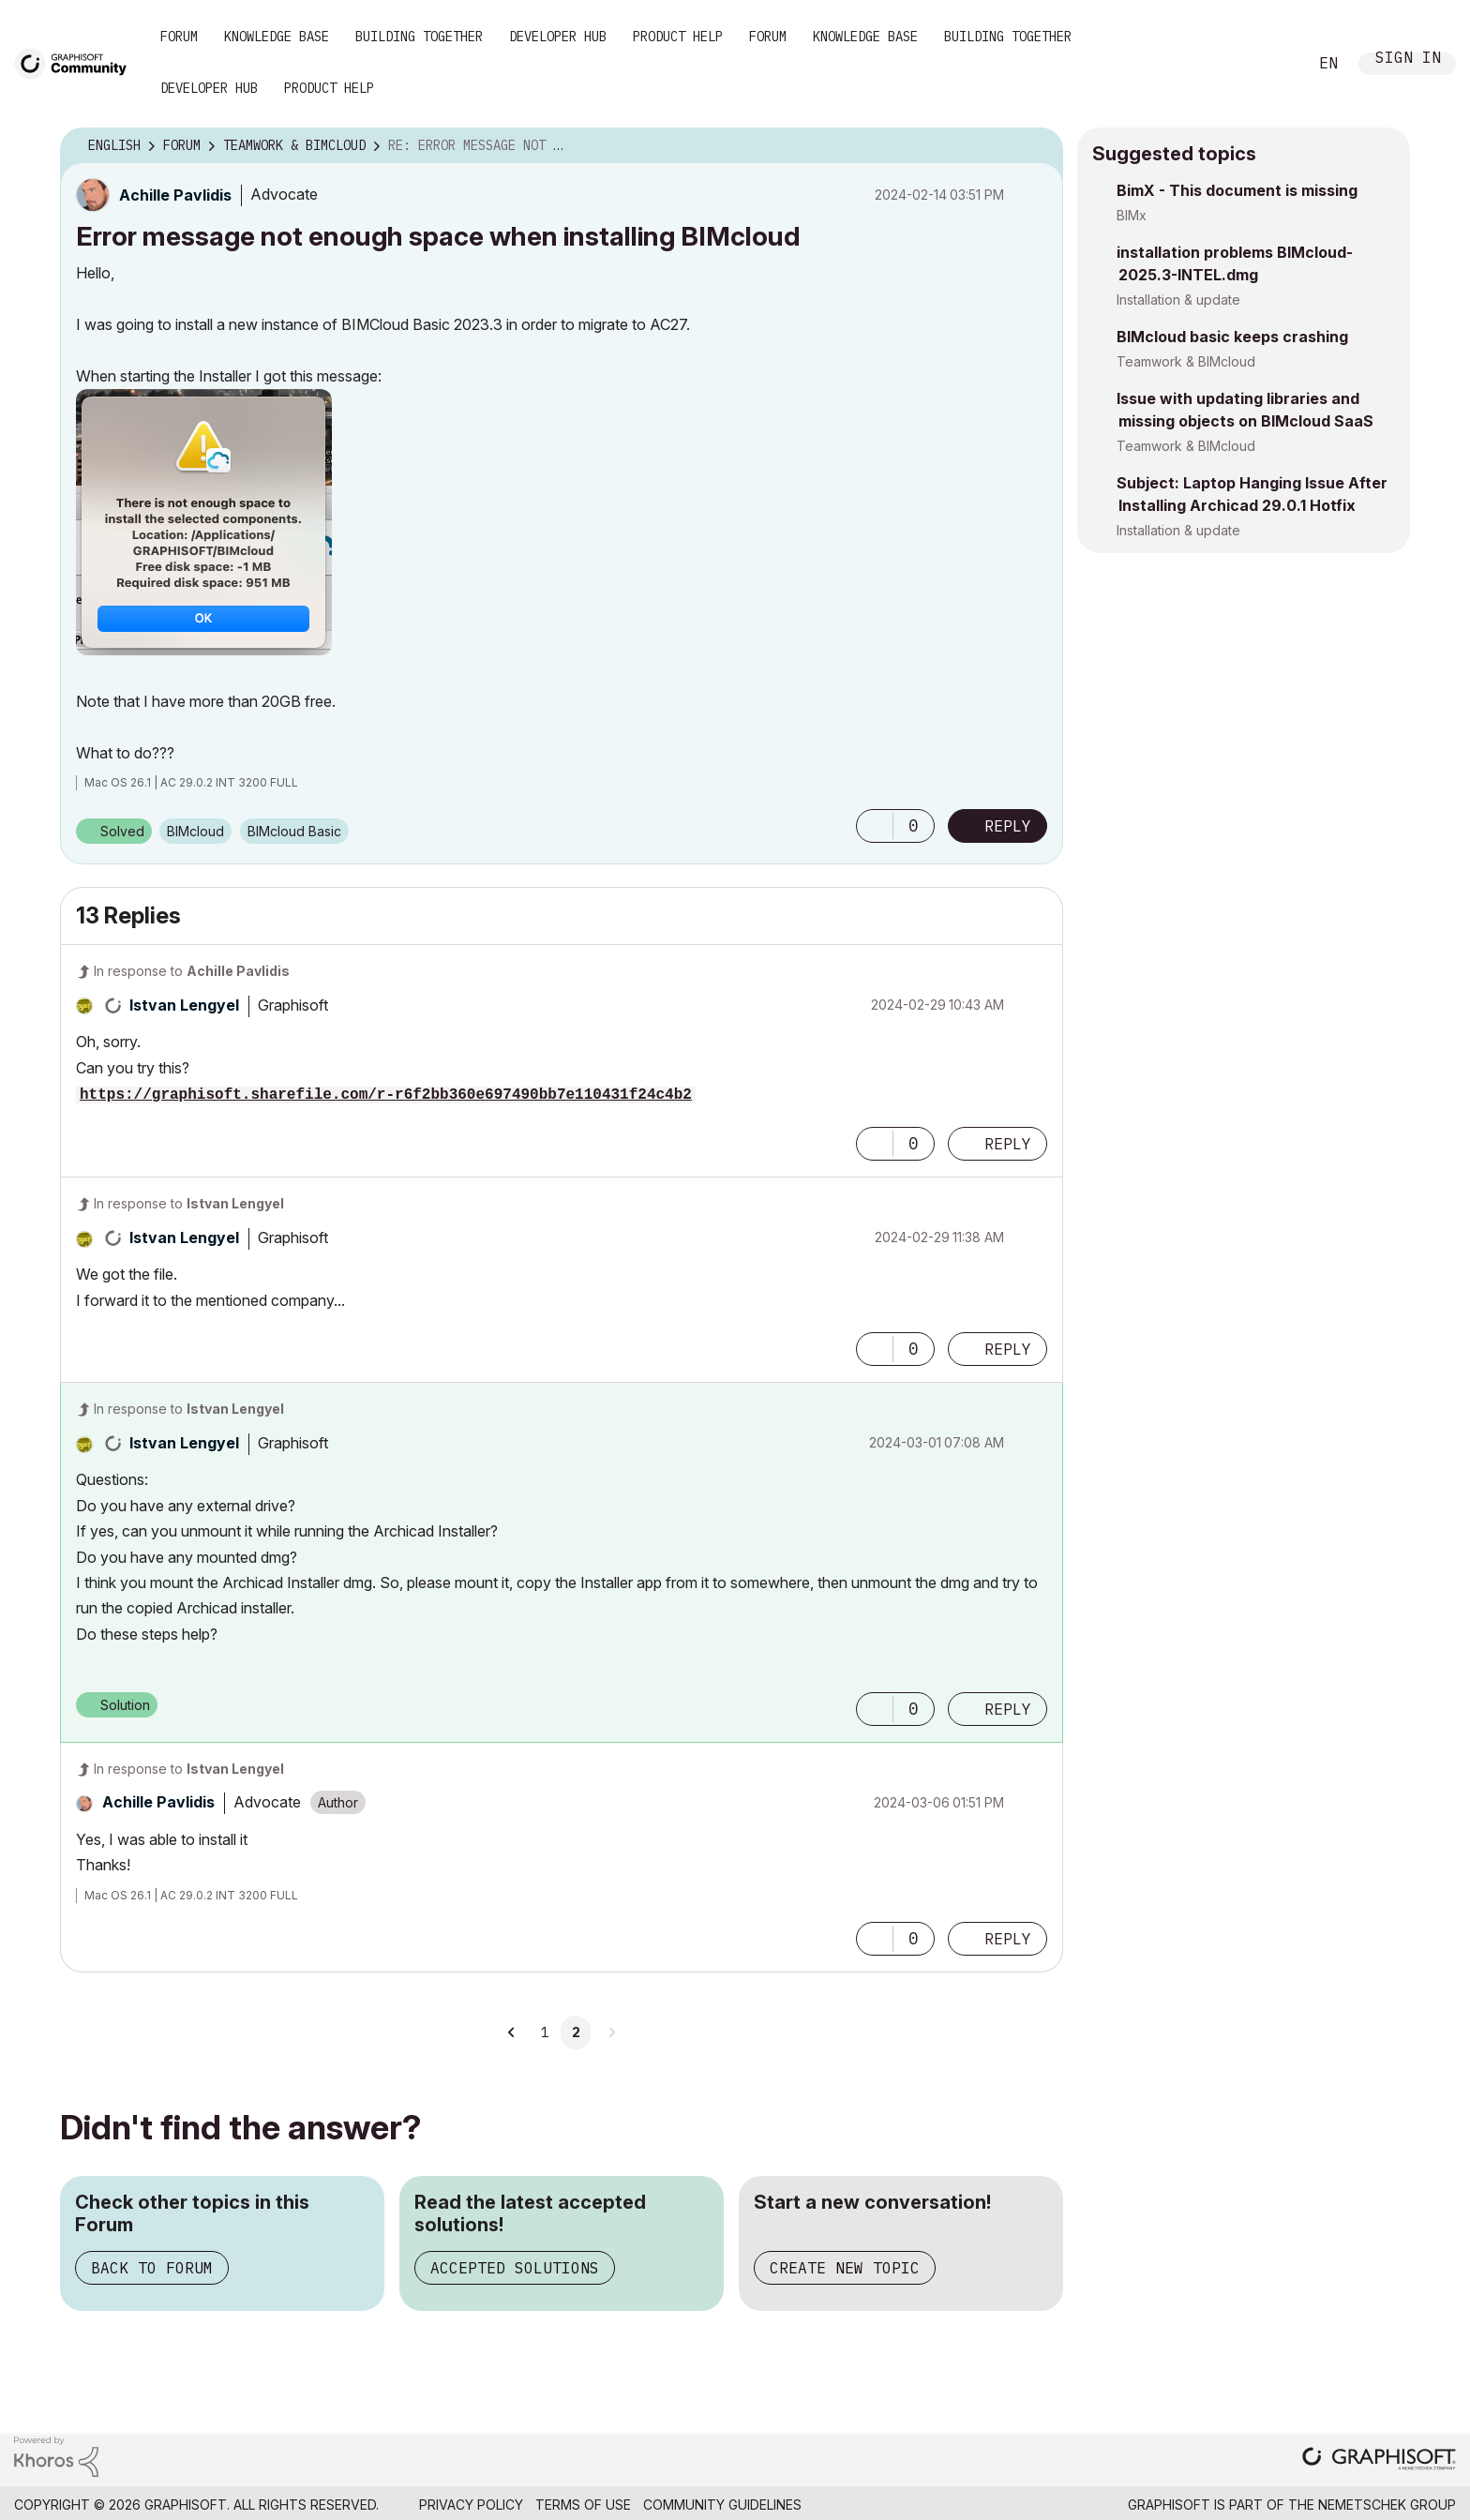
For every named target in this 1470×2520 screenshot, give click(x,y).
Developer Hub (558, 36)
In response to (192, 971)
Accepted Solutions (514, 2267)
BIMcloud (195, 831)
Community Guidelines (722, 2504)
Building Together (419, 36)
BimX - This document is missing (1237, 190)
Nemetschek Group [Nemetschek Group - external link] (1387, 2504)
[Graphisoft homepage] (1379, 2460)
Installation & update (1178, 300)
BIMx (1132, 215)
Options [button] (1037, 146)
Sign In (1408, 59)
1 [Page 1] (544, 2032)
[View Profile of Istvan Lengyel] (184, 1005)
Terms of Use (583, 2504)
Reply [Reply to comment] (1007, 1143)
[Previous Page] (512, 2032)
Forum (179, 36)
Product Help (678, 36)
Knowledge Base (276, 36)
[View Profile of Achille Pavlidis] (175, 195)
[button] (204, 522)
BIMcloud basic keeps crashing (1232, 336)
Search (1272, 64)
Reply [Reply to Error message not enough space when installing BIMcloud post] (1007, 826)
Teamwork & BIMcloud (1186, 361)
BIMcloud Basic (294, 831)
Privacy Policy (471, 2504)
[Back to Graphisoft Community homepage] (77, 62)
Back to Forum (152, 2267)
